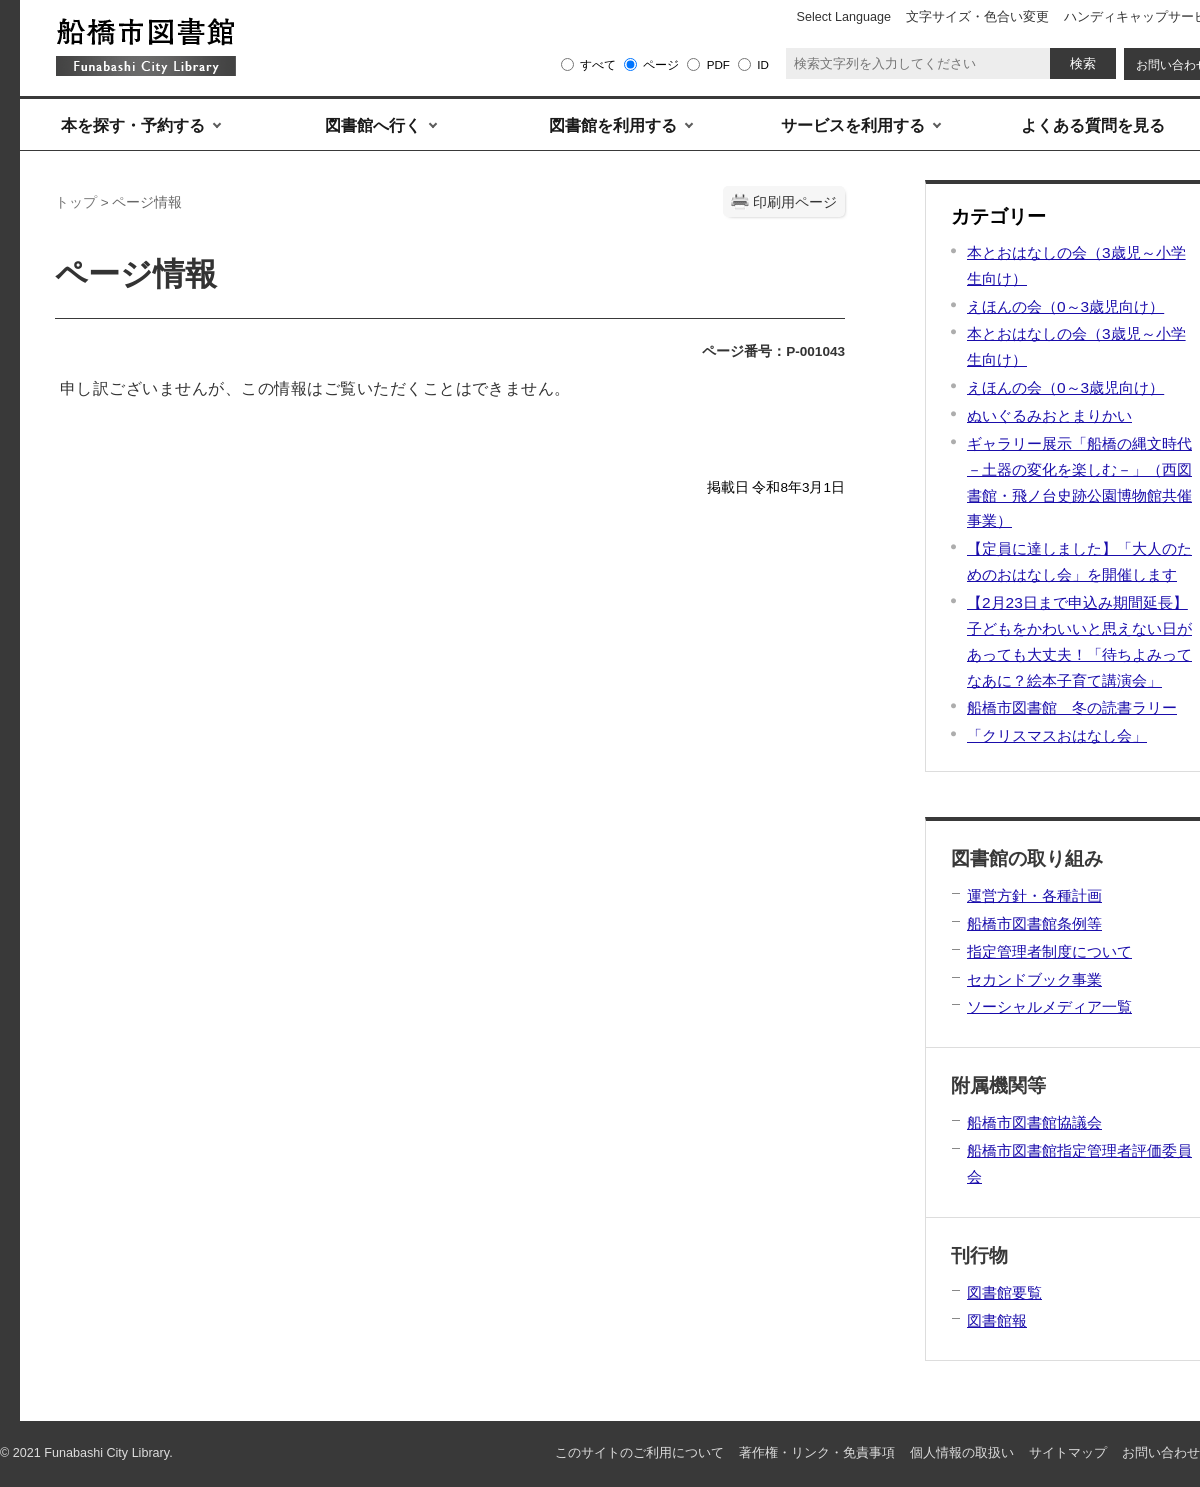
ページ (661, 64)
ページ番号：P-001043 (773, 351)
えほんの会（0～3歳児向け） (1065, 306)
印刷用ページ (795, 202)
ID (763, 64)
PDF (718, 64)
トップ (76, 202)
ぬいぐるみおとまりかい (1049, 415)
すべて (598, 64)
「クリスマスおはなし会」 (1057, 735)
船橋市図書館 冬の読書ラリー (1072, 707)
